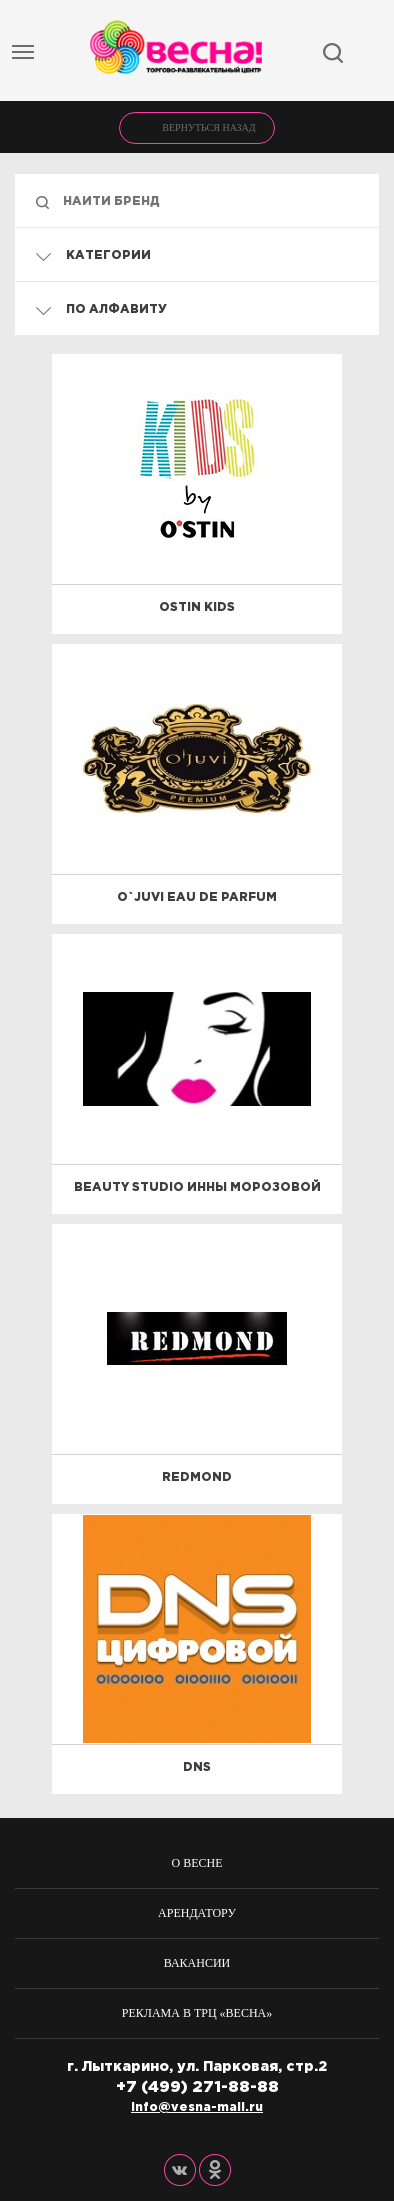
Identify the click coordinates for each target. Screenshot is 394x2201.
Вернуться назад (208, 127)
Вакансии (197, 1963)
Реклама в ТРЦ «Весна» (197, 2013)
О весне (197, 1863)
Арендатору (197, 1913)
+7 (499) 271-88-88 (197, 2087)
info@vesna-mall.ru (197, 2107)
